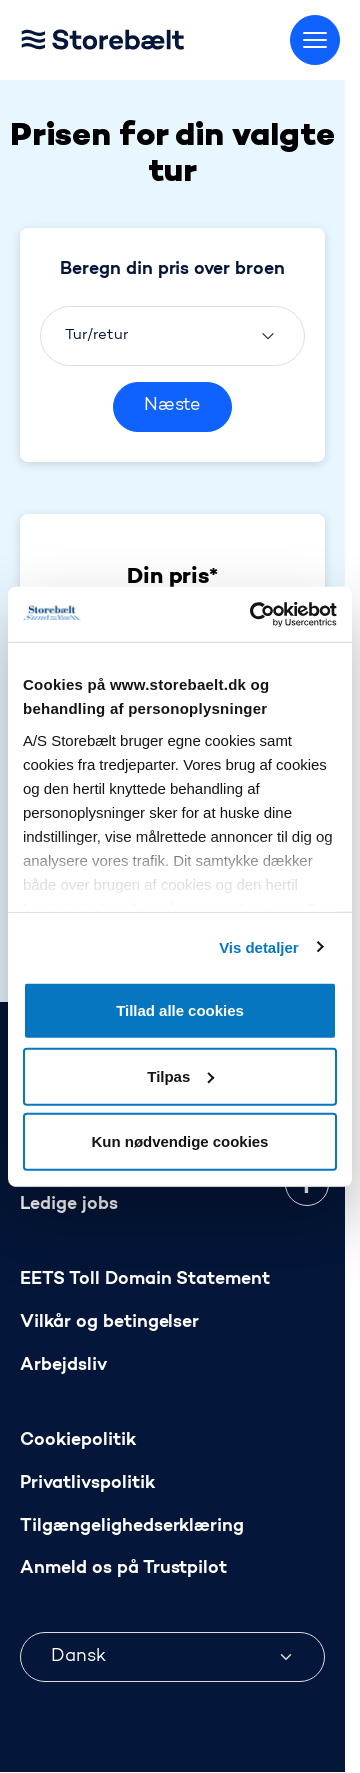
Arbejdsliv (63, 1365)
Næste (173, 406)
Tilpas (180, 1075)
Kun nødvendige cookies (180, 1141)
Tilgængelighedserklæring (132, 1526)
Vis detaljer (258, 946)
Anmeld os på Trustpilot (123, 1569)
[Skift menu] (315, 40)
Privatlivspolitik (87, 1483)
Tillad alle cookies (180, 1010)
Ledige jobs (69, 1204)
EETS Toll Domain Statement (145, 1279)
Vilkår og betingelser (109, 1322)
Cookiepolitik (78, 1440)
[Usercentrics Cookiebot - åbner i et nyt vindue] (254, 614)
